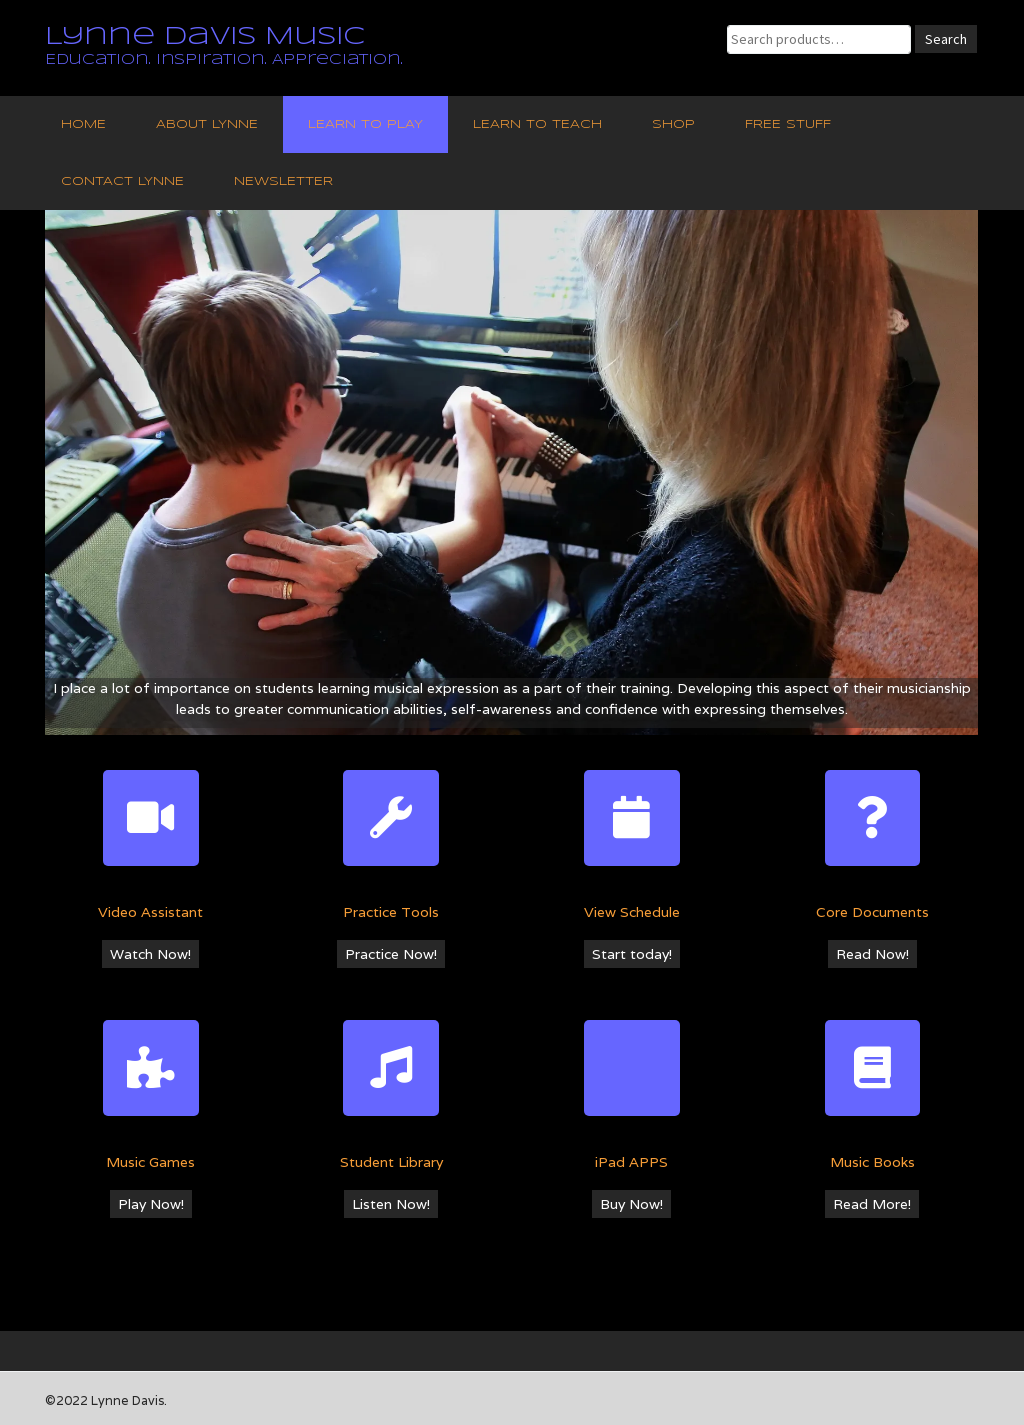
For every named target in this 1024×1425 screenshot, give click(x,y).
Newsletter (283, 181)
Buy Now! (631, 1204)
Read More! (872, 1204)
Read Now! (872, 954)
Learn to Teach (537, 124)
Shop (673, 124)
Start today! (632, 954)
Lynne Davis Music (205, 37)
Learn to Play (365, 124)
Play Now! (151, 1204)
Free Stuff (788, 124)
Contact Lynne (122, 181)
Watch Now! (150, 954)
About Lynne (207, 124)
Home (83, 124)
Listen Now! (391, 1204)
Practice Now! (391, 954)
